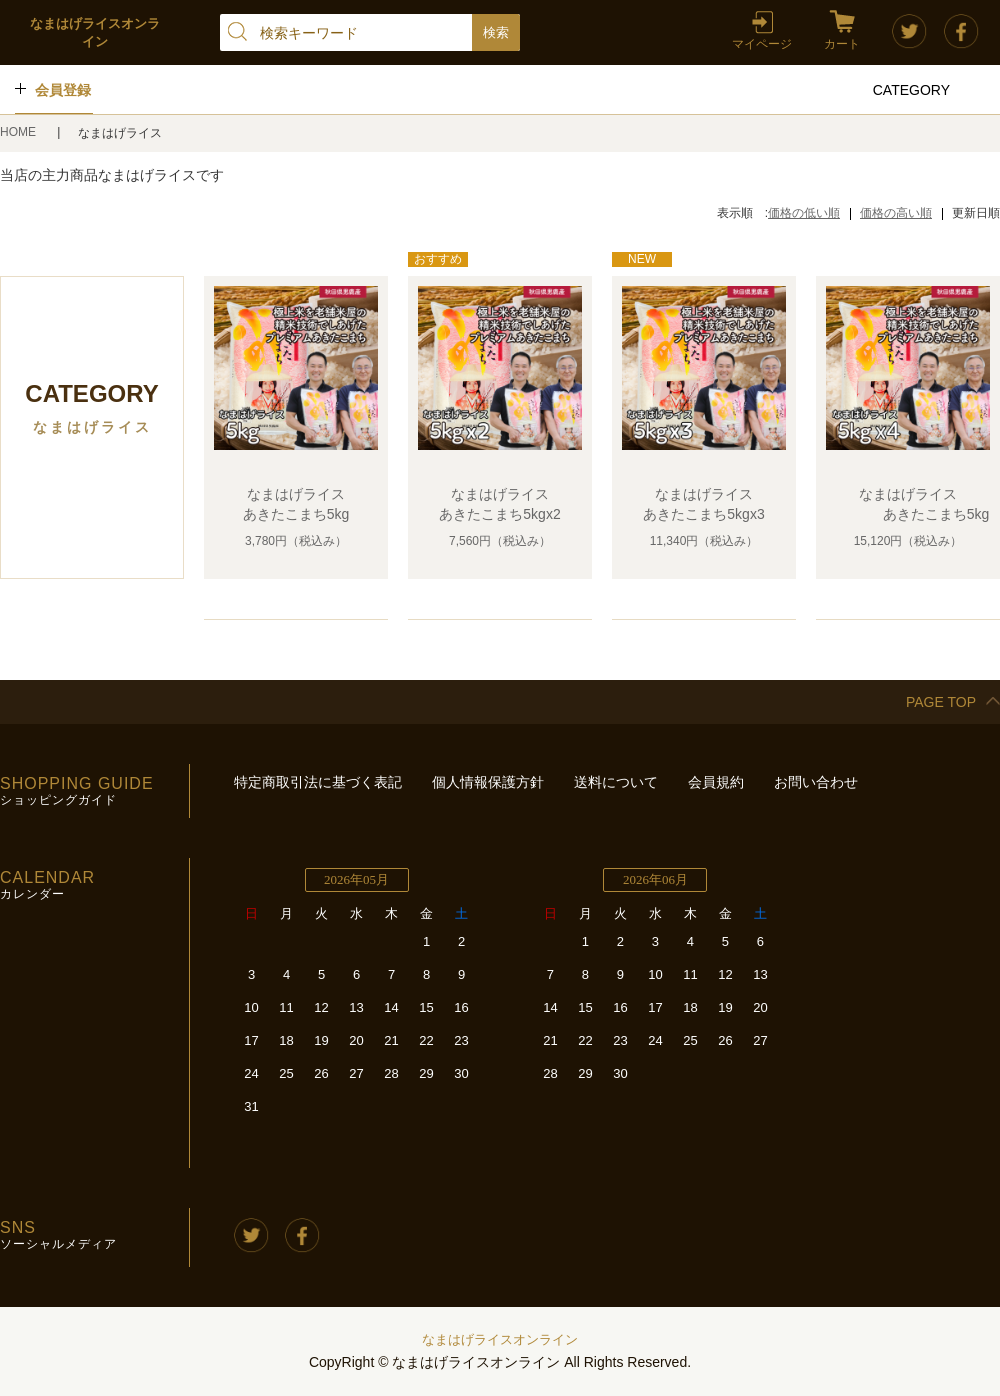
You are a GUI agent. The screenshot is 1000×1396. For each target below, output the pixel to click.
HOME (19, 132)
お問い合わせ (816, 782)
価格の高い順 (896, 213)
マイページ (762, 44)
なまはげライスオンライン (500, 1339)
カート (842, 44)
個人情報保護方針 (488, 782)
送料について (616, 782)
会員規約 (716, 782)
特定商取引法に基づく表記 (318, 782)
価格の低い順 (804, 213)
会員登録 (63, 90)
